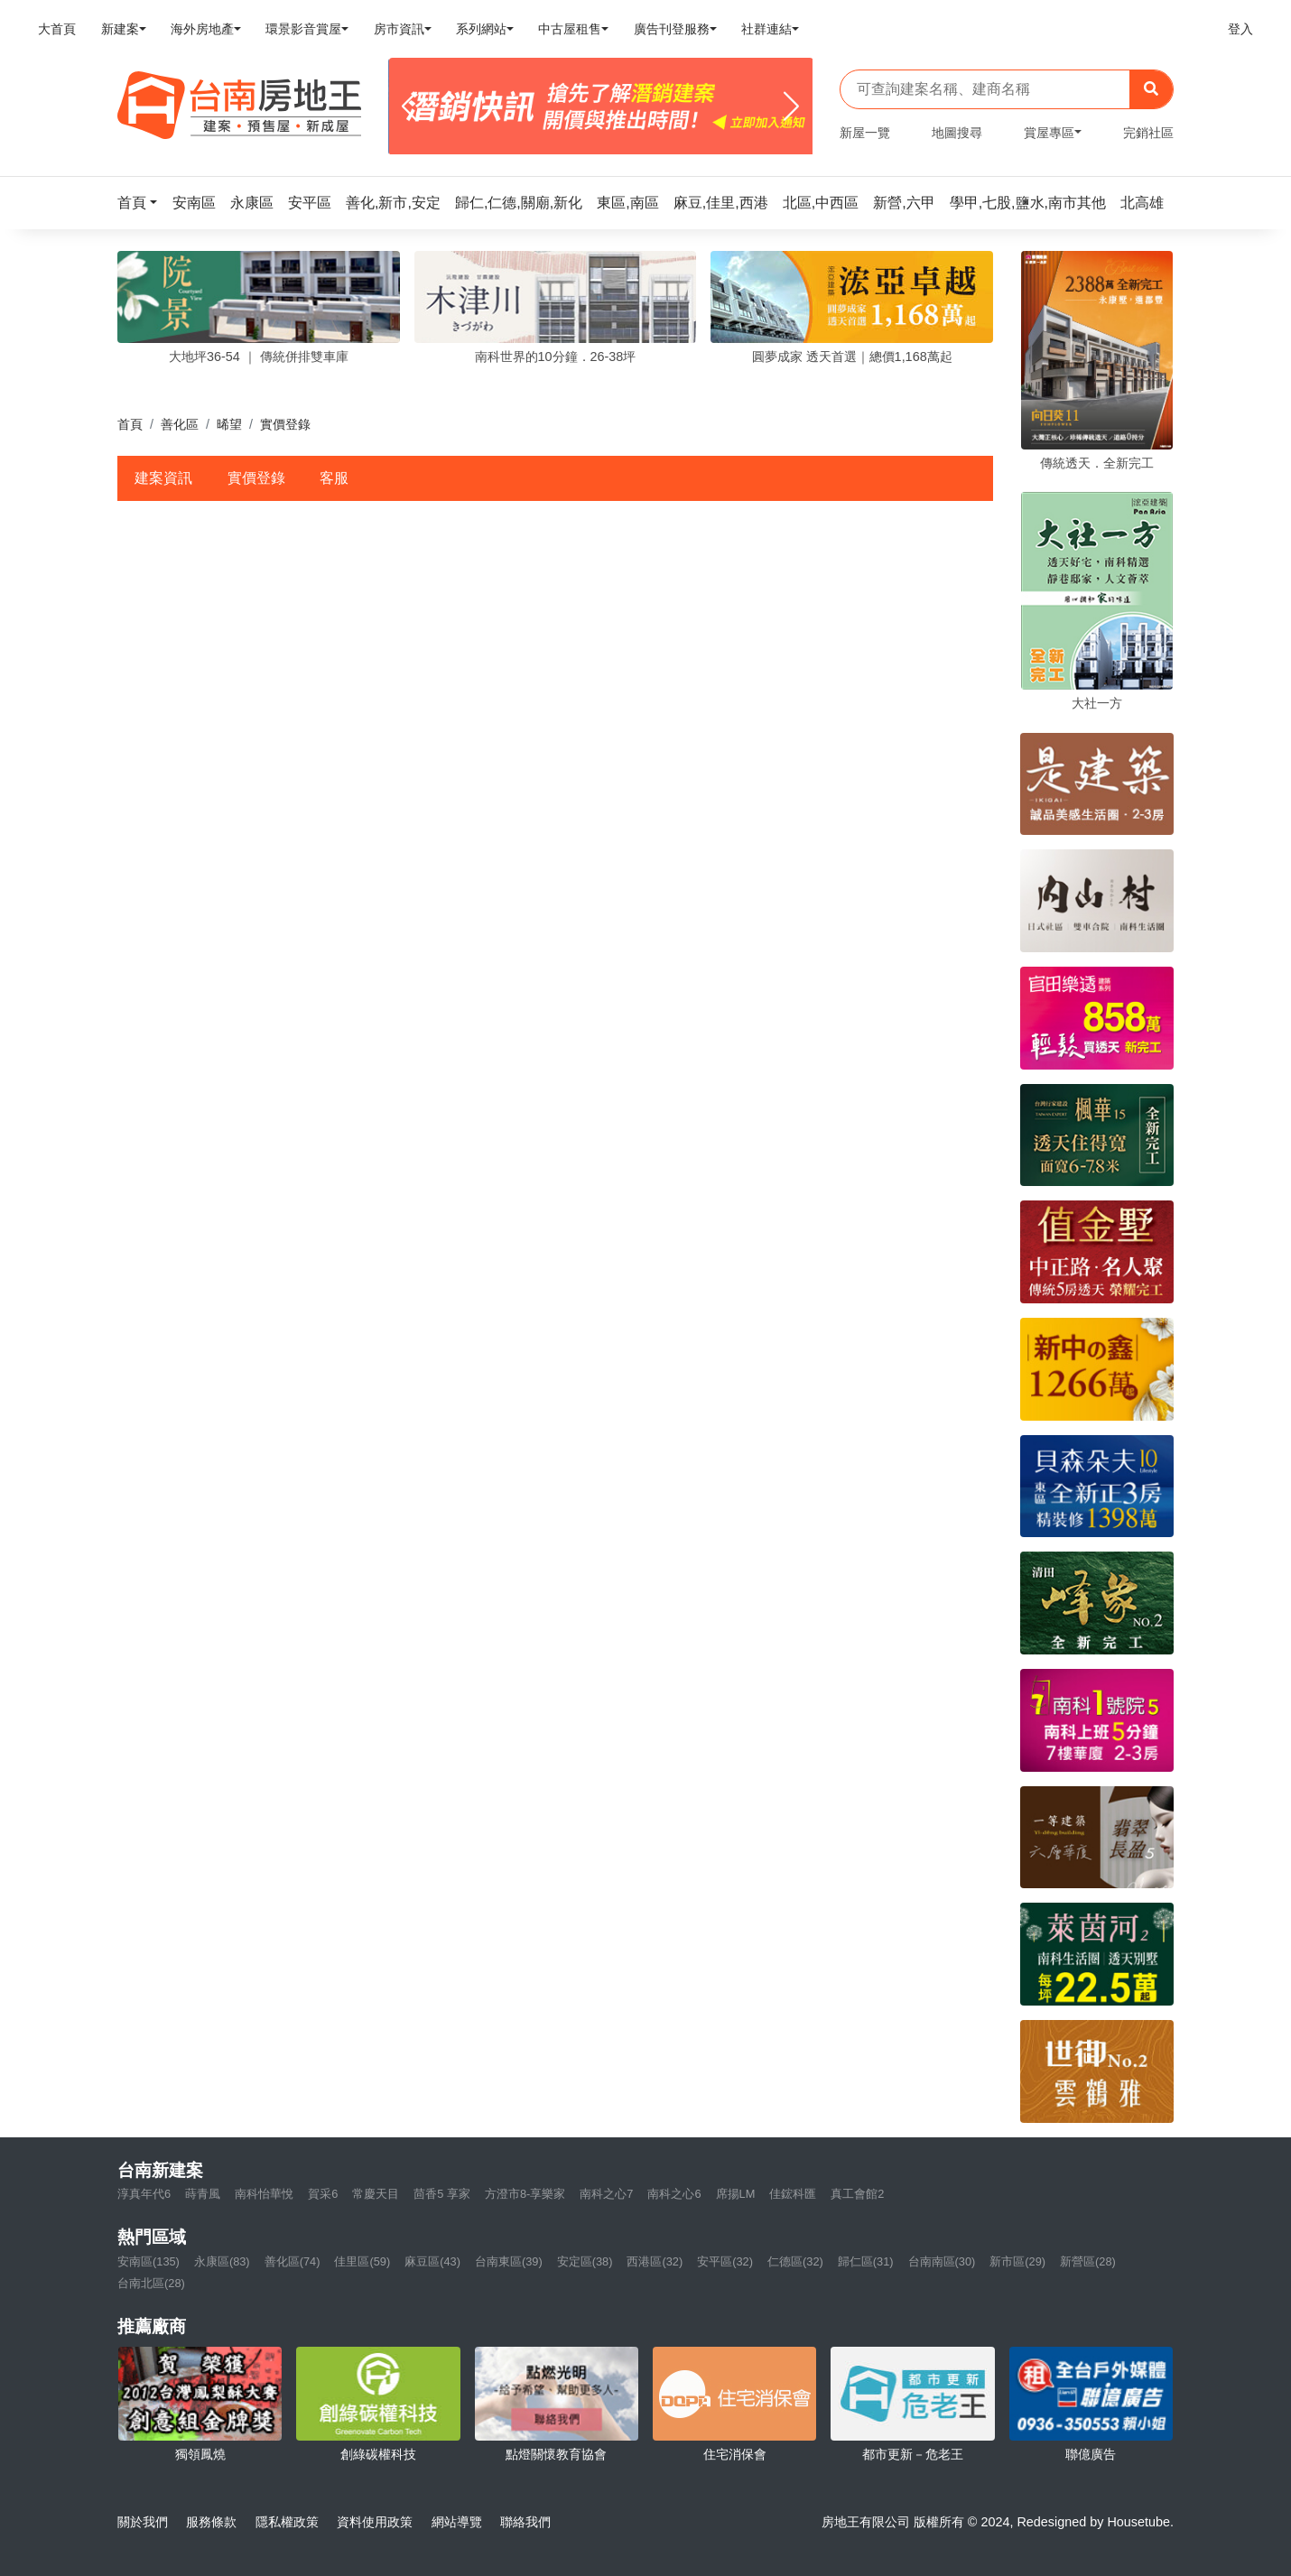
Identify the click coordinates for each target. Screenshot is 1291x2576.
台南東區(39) (509, 2261)
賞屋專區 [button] (1049, 132)
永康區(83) (222, 2261)
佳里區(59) (362, 2261)
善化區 (180, 424)
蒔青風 (202, 2194)
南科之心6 (674, 2194)
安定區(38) (585, 2261)
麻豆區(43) (432, 2261)
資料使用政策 (375, 2522)
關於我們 (142, 2522)
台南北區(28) (151, 2283)
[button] (142, 202)
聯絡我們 (525, 2522)
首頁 (130, 424)
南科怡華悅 (264, 2194)
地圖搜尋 (957, 132)
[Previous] (409, 106)
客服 (334, 478)
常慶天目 (375, 2194)
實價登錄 (256, 478)
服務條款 (211, 2522)
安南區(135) (148, 2261)
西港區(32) (655, 2261)
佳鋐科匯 (792, 2194)
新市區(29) (1017, 2261)
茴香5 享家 (441, 2194)
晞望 (229, 424)
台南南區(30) (942, 2261)
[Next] (791, 106)
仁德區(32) (795, 2261)
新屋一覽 (865, 132)
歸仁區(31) (866, 2261)
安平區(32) (725, 2261)
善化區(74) (292, 2261)
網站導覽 (457, 2522)
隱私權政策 (287, 2522)
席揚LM (736, 2194)
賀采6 (323, 2194)
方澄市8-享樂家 (525, 2194)
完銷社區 (1148, 132)
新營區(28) (1088, 2261)
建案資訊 (163, 478)
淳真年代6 (144, 2194)
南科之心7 (606, 2194)
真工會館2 (857, 2194)
